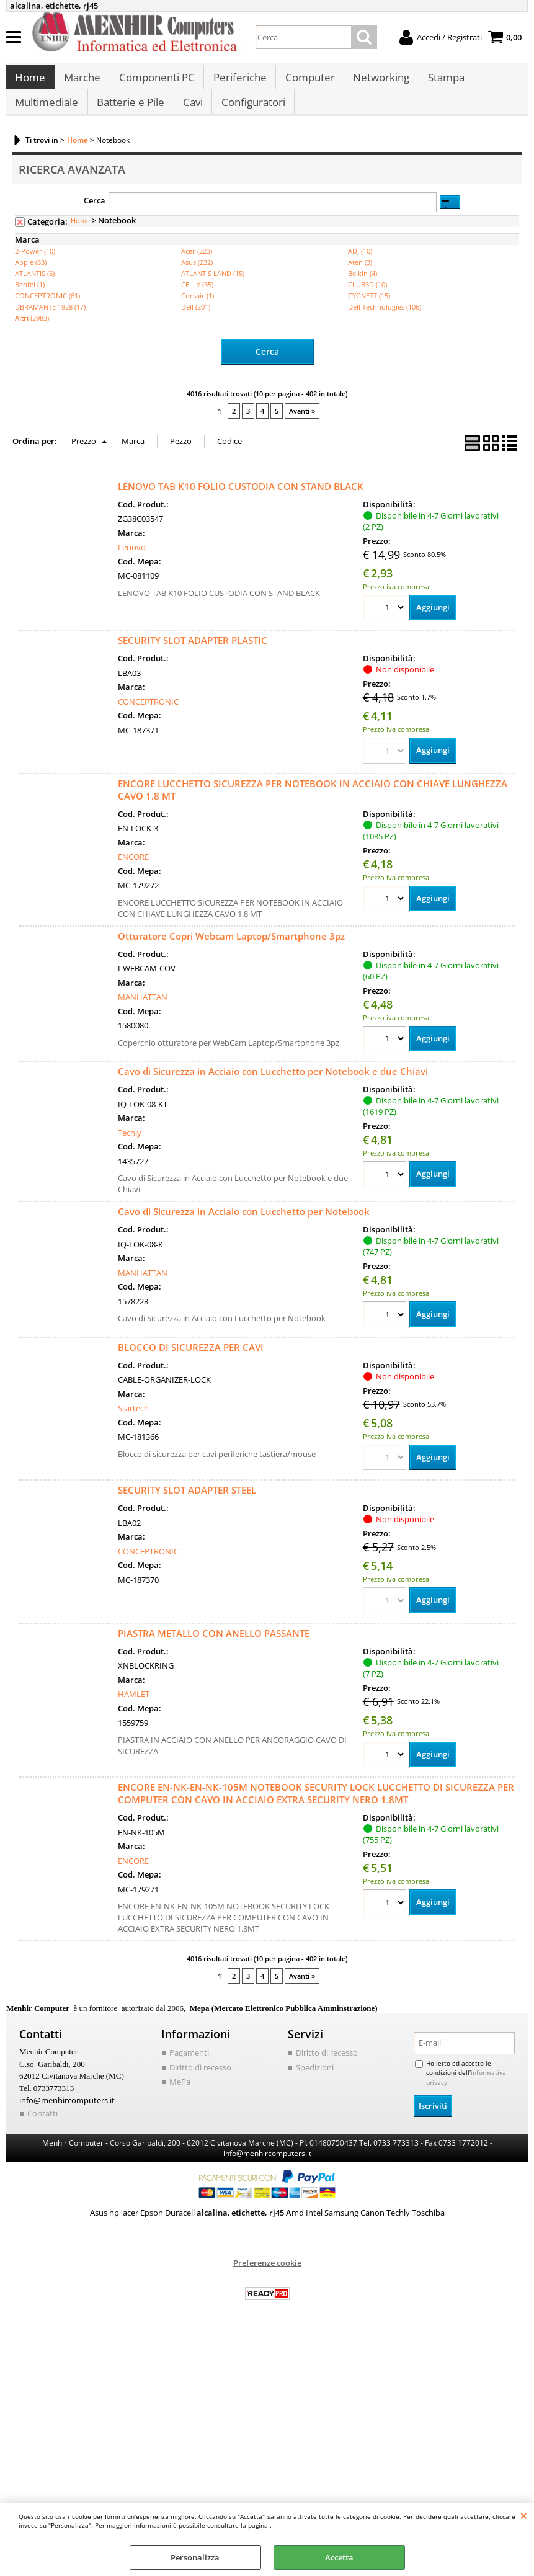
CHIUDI (524, 2515)
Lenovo (132, 559)
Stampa (443, 81)
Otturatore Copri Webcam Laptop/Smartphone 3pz (231, 948)
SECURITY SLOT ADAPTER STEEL (187, 1503)
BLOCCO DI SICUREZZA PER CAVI (191, 1359)
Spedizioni (315, 2079)
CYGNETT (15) (369, 308)
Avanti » (302, 423)
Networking (378, 81)
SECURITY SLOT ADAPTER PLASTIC (192, 652)
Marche (81, 81)
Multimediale (46, 112)
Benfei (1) (30, 296)
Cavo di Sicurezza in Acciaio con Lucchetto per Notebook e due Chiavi (273, 1083)
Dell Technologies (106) (384, 319)
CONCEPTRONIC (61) (47, 308)
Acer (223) (196, 263)
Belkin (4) (362, 285)
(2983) (32, 330)
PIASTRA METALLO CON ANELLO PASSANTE (213, 1645)
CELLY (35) (197, 296)
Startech (133, 1420)
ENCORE (133, 869)
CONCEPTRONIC (148, 713)
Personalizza (195, 2557)
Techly (129, 1145)
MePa (179, 2094)
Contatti (42, 2125)
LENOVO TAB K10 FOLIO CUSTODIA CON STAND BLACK (240, 498)
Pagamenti (189, 2065)
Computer (307, 81)
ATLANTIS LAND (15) (212, 285)
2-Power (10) (35, 263)
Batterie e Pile (130, 112)
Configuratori (251, 112)
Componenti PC (156, 81)
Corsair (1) (197, 308)
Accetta (339, 2557)
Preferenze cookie (267, 2275)
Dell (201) (195, 319)
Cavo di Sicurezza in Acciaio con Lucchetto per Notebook (244, 1224)
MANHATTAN (142, 1009)
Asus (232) (197, 274)
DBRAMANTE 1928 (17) (50, 319)
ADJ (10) (360, 263)
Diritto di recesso (200, 2079)
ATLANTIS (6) (35, 285)
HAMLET (133, 1707)
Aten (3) (360, 274)
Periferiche (238, 81)
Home (30, 81)
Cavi (192, 112)
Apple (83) (31, 274)
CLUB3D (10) (367, 296)
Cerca (94, 213)
